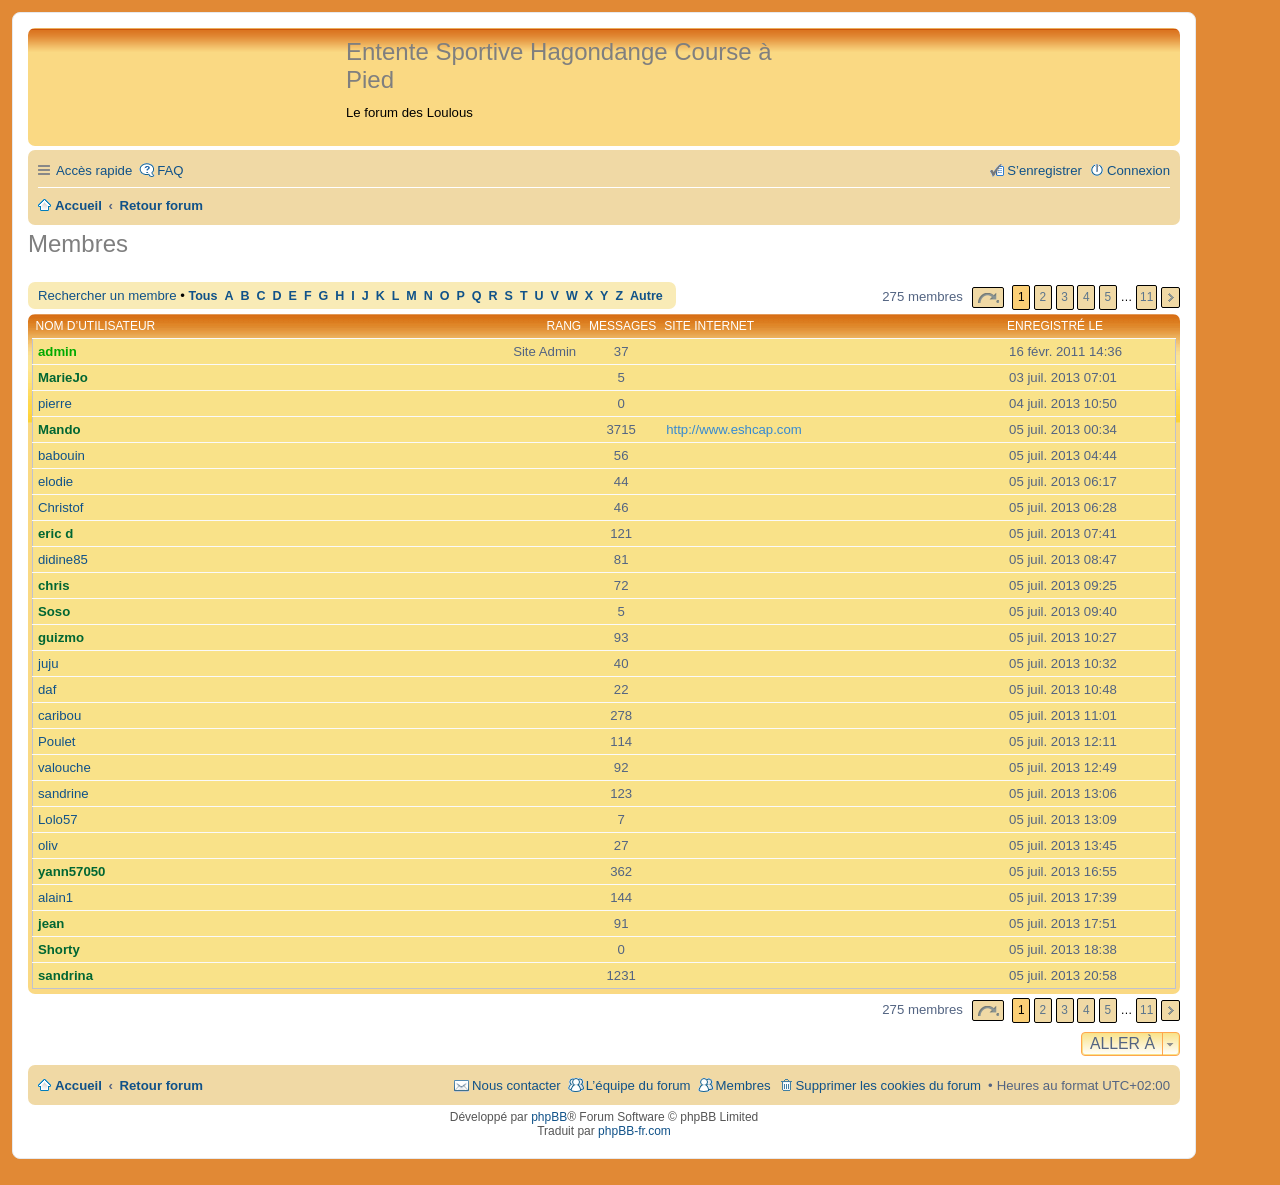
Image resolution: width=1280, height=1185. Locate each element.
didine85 (63, 559)
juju (48, 663)
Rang (564, 326)
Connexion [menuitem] (1138, 170)
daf (47, 689)
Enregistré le (1055, 326)
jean (51, 923)
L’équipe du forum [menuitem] (638, 1085)
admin (57, 351)
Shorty (59, 949)
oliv (48, 845)
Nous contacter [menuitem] (516, 1085)
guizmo (61, 637)
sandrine (63, 793)
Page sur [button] (988, 297)
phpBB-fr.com (634, 1131)
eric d (55, 533)
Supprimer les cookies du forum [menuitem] (888, 1085)
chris (54, 585)
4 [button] (1086, 297)
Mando (59, 429)
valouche (64, 767)
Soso (54, 611)
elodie (55, 481)
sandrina (65, 975)
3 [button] (1064, 297)
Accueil (78, 1085)
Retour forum (162, 1085)
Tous (202, 296)
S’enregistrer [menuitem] (1044, 170)
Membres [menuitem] (743, 1085)
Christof (60, 507)
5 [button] (1108, 297)
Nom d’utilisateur (96, 326)
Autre (646, 296)
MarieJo (63, 377)
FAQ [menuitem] (170, 170)
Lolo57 (58, 819)
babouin (61, 455)
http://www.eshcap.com (734, 429)
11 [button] (1146, 297)
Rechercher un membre (107, 295)
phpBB (549, 1117)
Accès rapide (94, 170)
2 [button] (1043, 297)
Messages (622, 326)
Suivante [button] (1170, 297)
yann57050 (71, 871)
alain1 (55, 897)
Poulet (56, 741)
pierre (55, 403)
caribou (59, 715)
